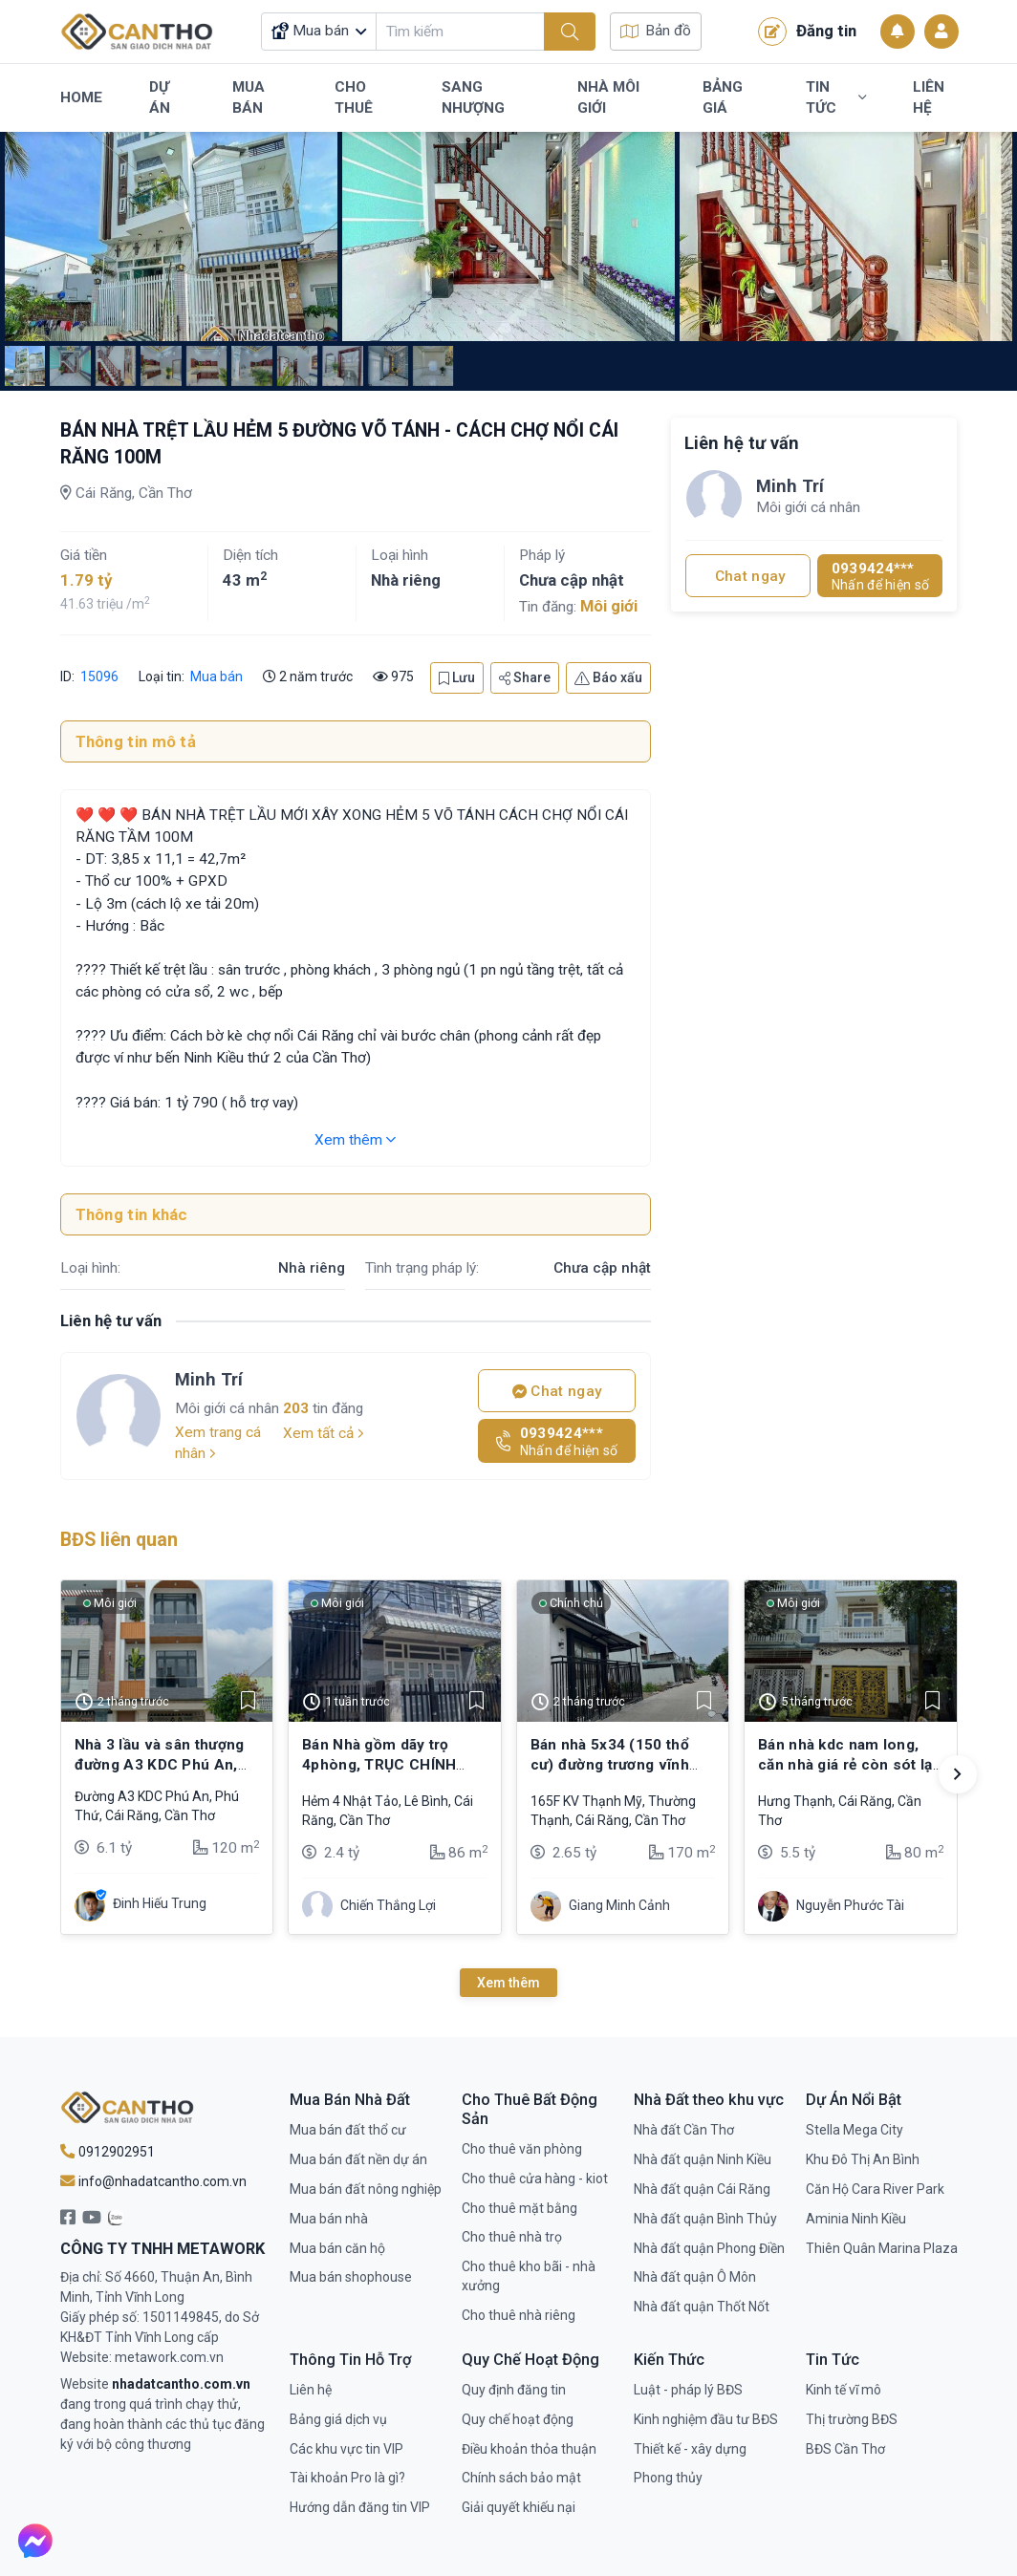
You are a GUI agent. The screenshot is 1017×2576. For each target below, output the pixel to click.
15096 (98, 676)
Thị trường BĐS (852, 2419)
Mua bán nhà (329, 2218)
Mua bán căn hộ (337, 2248)
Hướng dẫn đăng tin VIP (360, 2507)
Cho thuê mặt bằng (519, 2208)
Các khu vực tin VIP (346, 2449)
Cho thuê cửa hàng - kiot (535, 2178)
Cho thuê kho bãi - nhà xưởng (528, 2276)
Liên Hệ (928, 97)
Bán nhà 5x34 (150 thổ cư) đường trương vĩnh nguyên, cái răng (609, 1764)
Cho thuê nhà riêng (518, 2315)
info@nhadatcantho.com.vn (153, 2181)
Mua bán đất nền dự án (358, 2159)
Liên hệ (311, 2389)
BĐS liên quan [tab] (119, 1540)
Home (81, 97)
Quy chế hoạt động (517, 2419)
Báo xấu (608, 677)
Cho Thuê (354, 97)
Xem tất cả (323, 1433)
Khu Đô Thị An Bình (863, 2159)
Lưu (457, 677)
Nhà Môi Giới (608, 97)
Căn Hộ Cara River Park (875, 2189)
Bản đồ (655, 30)
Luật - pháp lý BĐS (688, 2389)
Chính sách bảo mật (521, 2477)
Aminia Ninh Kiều (856, 2218)
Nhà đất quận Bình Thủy (705, 2218)
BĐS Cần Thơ (845, 2449)
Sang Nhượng (473, 97)
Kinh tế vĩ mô (843, 2389)
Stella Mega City (854, 2129)
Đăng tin (807, 31)
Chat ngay (557, 1391)
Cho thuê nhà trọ (512, 2236)
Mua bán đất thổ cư (348, 2129)
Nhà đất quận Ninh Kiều (702, 2159)
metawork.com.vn (169, 2357)
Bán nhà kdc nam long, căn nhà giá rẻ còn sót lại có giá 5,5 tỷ (847, 1764)
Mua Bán (248, 97)
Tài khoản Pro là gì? (347, 2477)
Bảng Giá (723, 97)
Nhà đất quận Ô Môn (695, 2277)
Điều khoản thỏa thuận (529, 2449)
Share (525, 677)
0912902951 (107, 2151)
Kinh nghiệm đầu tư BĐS (706, 2419)
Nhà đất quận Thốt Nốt (701, 2306)
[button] (958, 1774)
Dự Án (159, 97)
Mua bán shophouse (351, 2277)
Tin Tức (836, 97)
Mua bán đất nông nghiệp (366, 2189)
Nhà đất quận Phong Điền (709, 2248)
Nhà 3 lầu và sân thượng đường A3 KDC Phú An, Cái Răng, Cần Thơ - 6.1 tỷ (166, 1764)
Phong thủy (668, 2477)
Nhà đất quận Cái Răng (702, 2189)
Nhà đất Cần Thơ (684, 2129)
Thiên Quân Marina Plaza (882, 2248)
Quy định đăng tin (514, 2389)
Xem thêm (355, 1139)
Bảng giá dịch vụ (338, 2419)
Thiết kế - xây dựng (690, 2449)
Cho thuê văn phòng (522, 2149)
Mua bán (216, 676)
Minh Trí (209, 1379)
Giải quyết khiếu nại (518, 2507)
